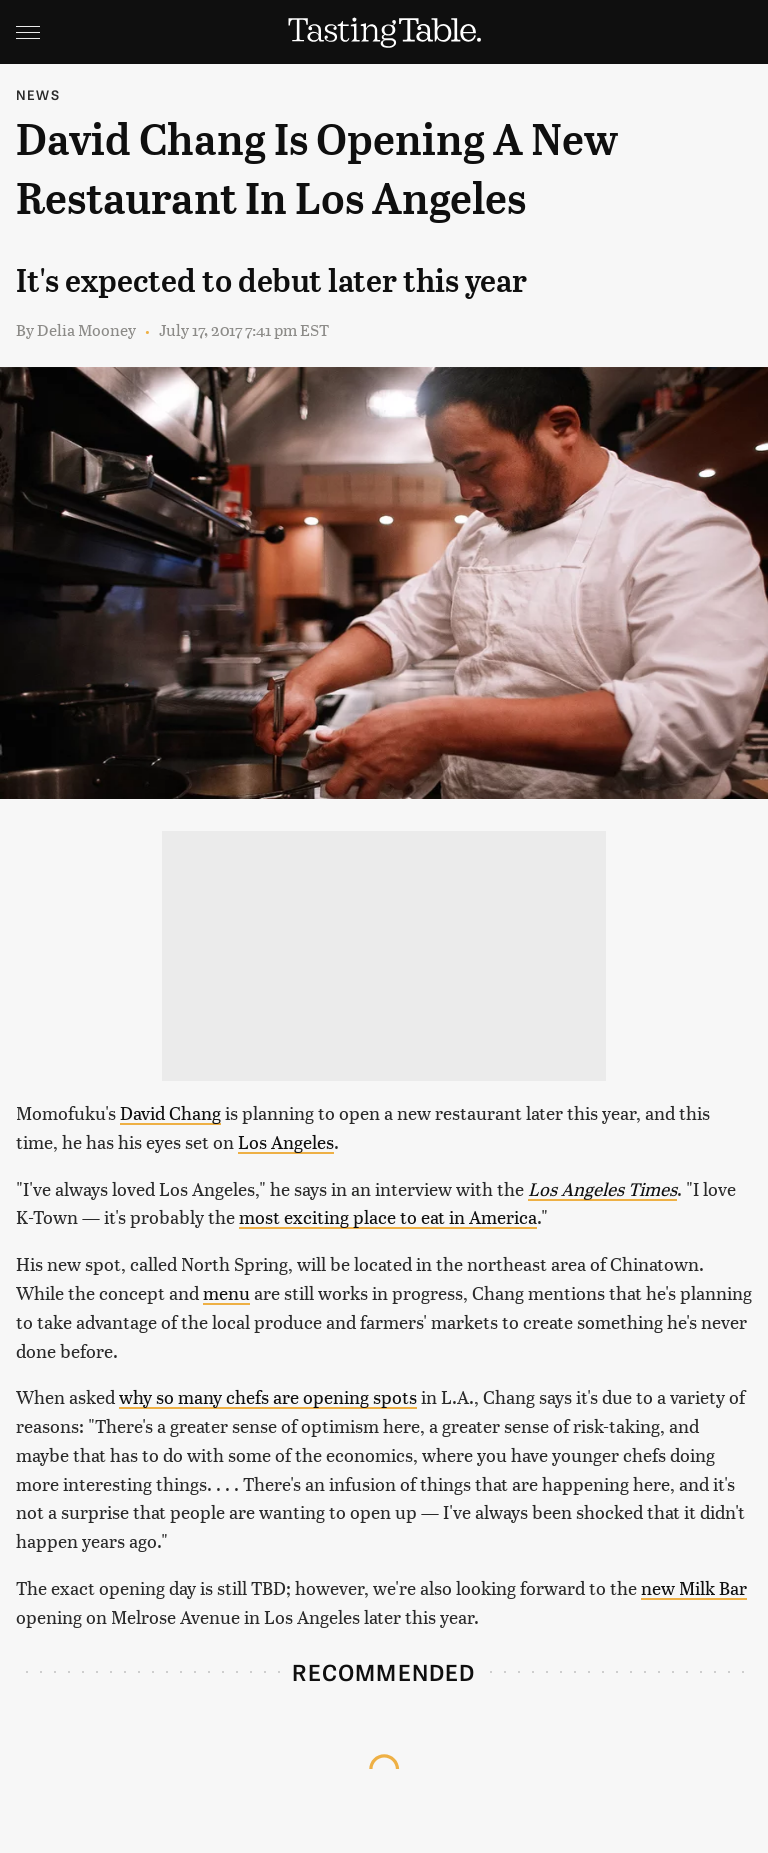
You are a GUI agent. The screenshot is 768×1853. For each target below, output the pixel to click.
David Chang (170, 1112)
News (38, 94)
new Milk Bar (694, 1587)
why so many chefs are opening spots (268, 1396)
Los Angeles (286, 1141)
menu (226, 1292)
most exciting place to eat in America (388, 1216)
